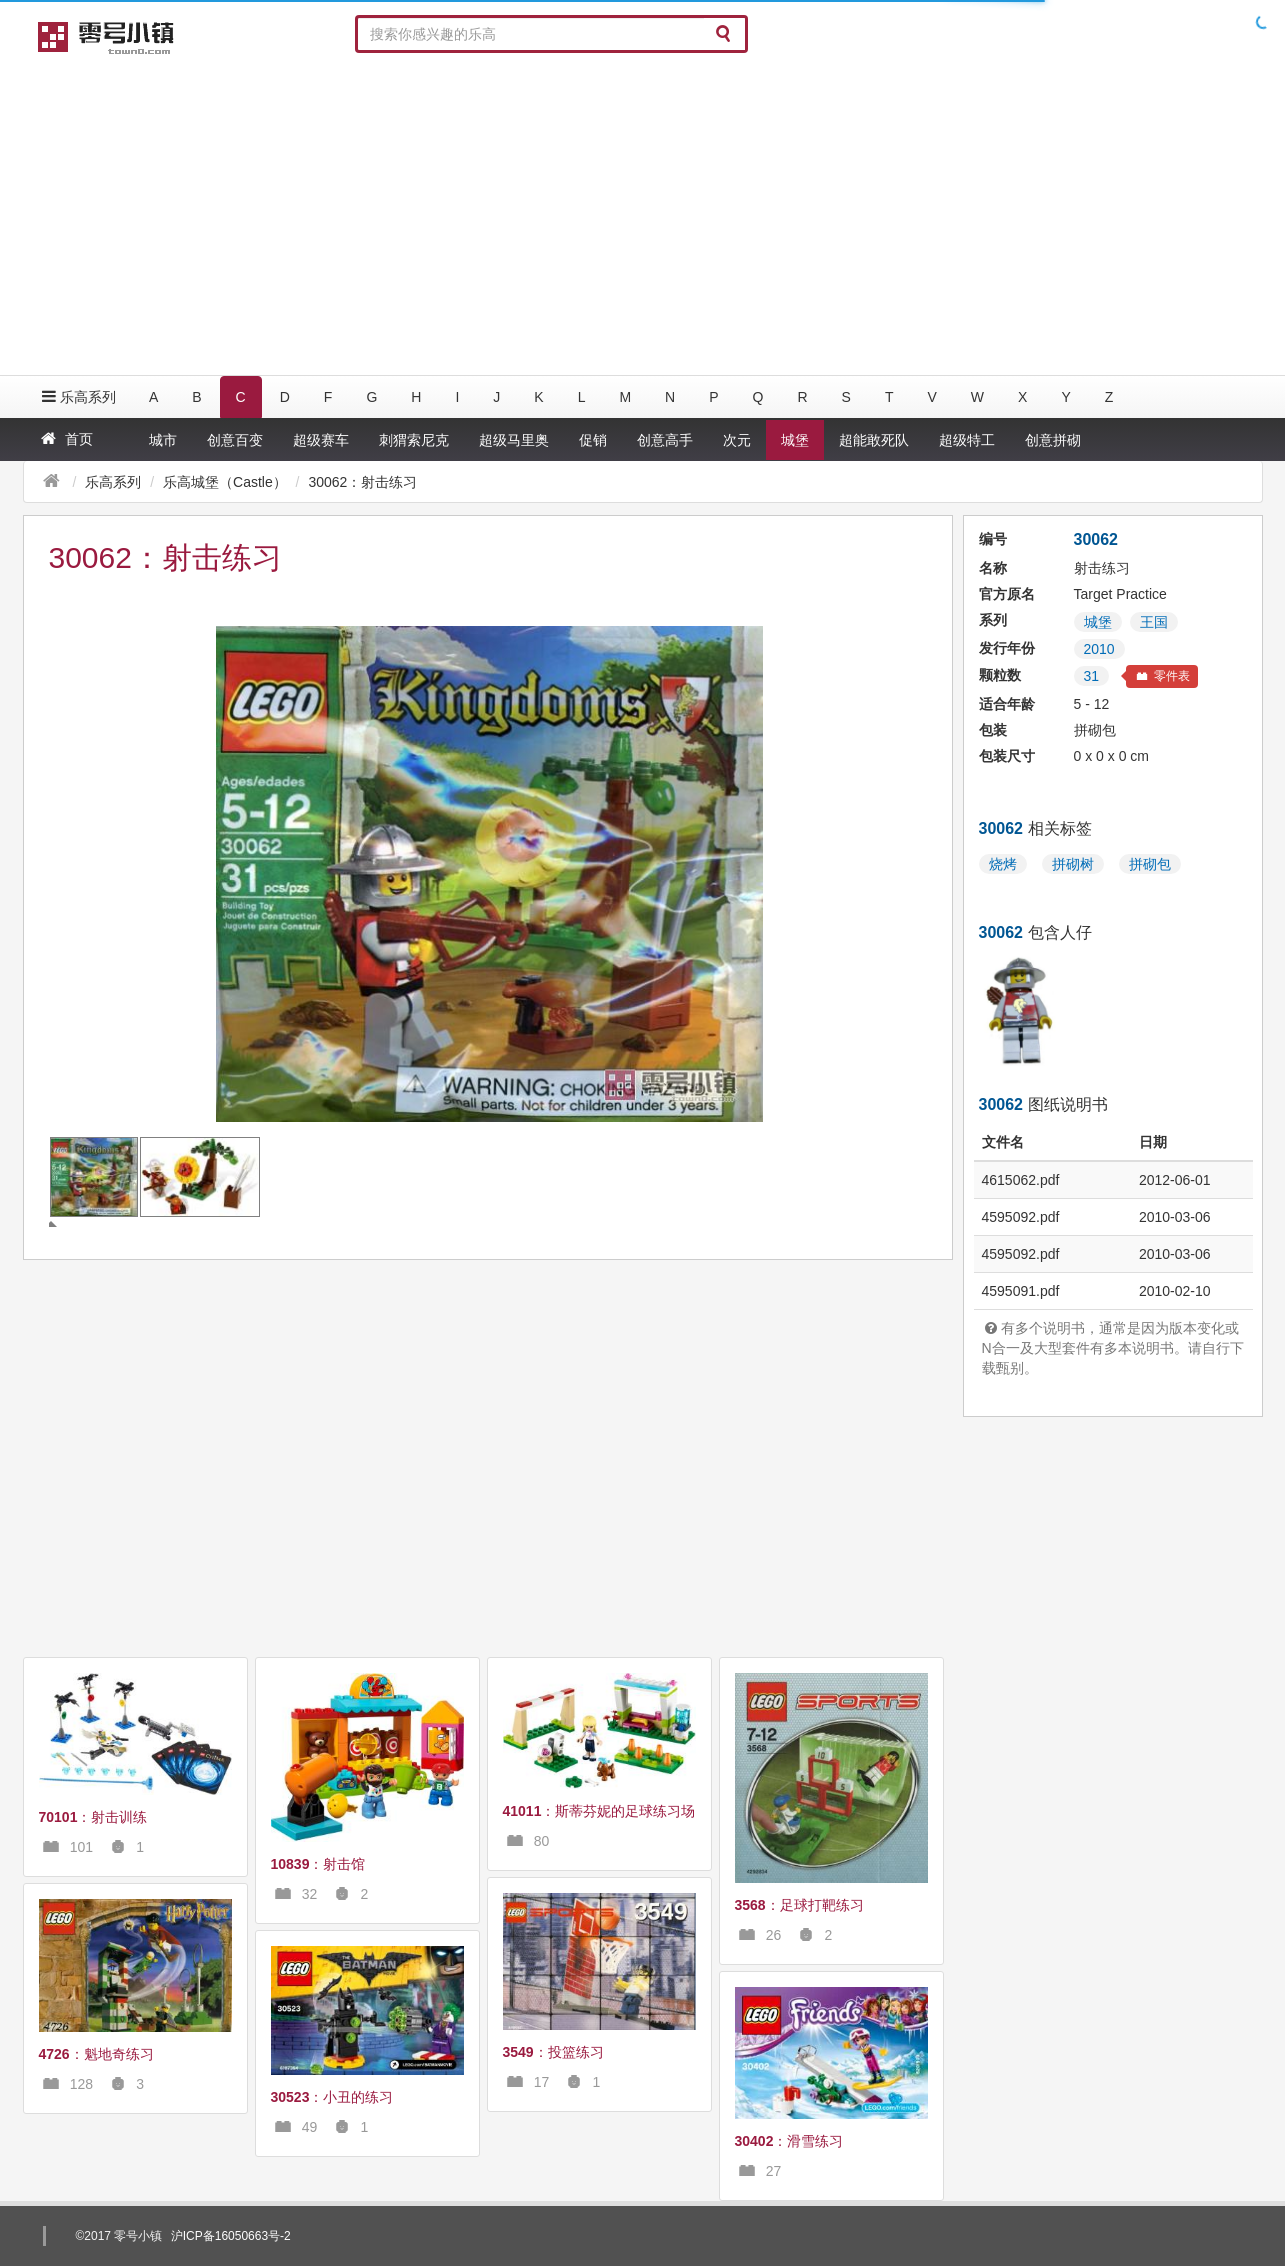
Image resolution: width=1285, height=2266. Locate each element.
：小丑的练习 (332, 2097)
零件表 (1162, 676)
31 (1092, 676)
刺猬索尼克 (414, 440)
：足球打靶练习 (799, 1905)
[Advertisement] (643, 215)
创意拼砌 (1053, 440)
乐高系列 (77, 396)
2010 (1099, 649)
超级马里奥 (514, 440)
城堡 (795, 440)
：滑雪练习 (789, 2141)
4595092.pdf (1021, 1217)
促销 (593, 440)
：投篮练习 (553, 2052)
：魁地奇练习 (96, 2054)
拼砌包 (1150, 864)
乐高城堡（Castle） (225, 482)
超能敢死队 (874, 440)
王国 (1154, 622)
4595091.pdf (1021, 1291)
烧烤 (1003, 864)
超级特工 (967, 440)
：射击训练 (93, 1817)
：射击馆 (318, 1864)
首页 (65, 438)
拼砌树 (1073, 864)
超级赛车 (321, 440)
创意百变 (235, 440)
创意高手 (665, 440)
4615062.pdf (1021, 1180)
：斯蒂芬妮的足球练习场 (599, 1811)
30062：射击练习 (362, 482)
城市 (163, 440)
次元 (737, 440)
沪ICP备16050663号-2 (231, 2236)
